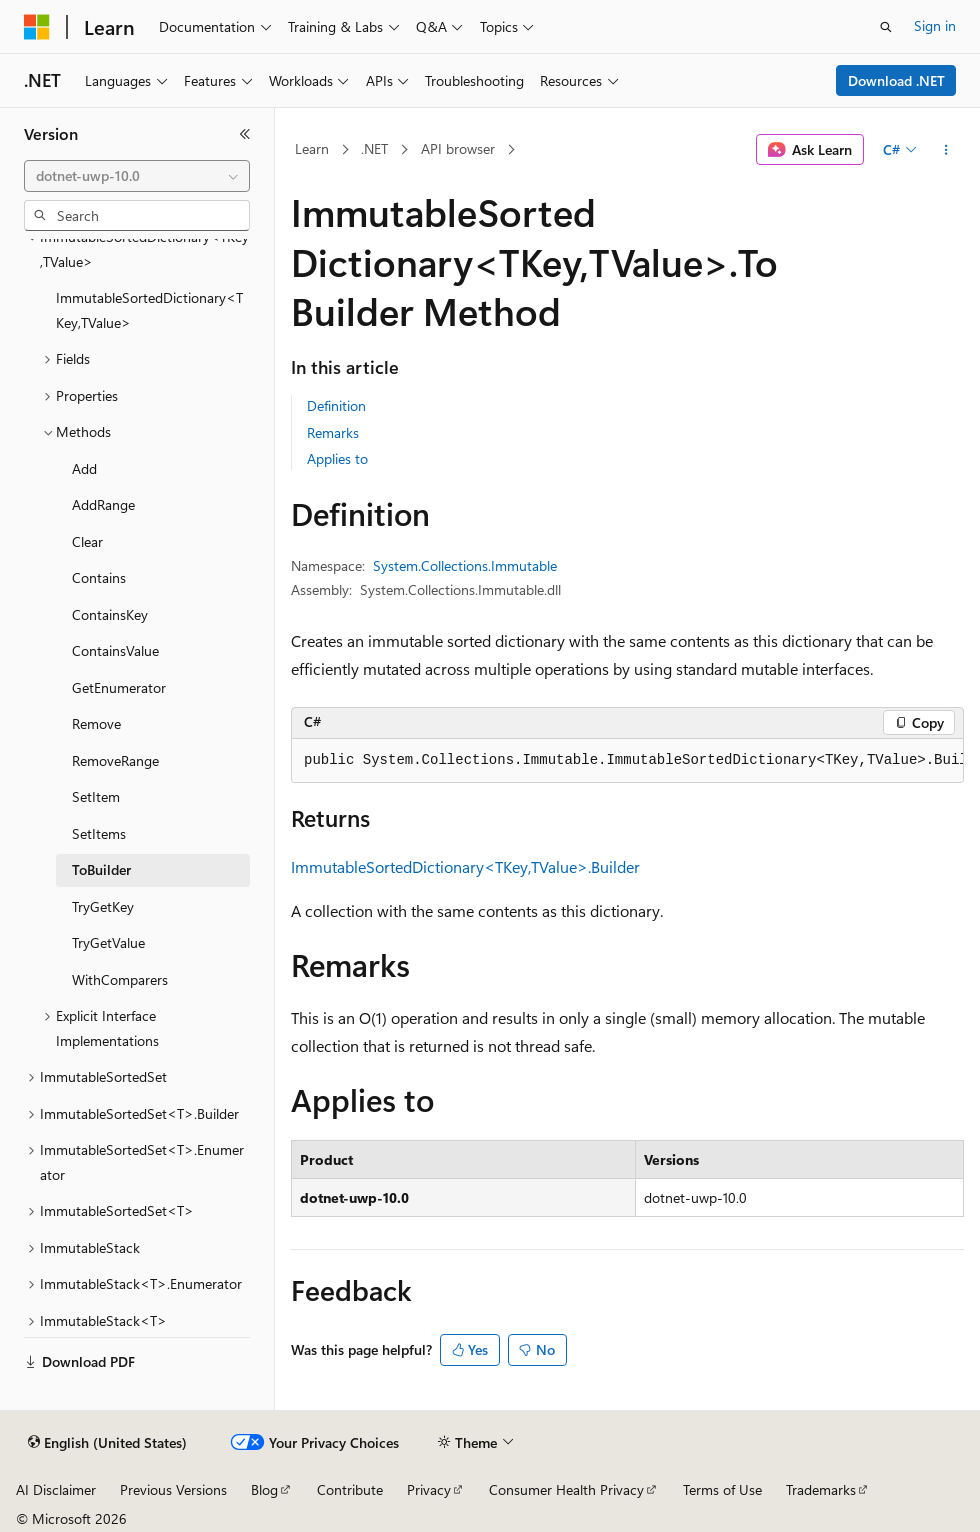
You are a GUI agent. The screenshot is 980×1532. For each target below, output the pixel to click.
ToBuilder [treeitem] (101, 869)
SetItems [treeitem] (99, 833)
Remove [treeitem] (96, 723)
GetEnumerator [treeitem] (119, 687)
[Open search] (886, 27)
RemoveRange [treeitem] (115, 760)
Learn (312, 148)
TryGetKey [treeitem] (103, 906)
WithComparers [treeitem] (120, 979)
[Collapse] (245, 134)
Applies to (337, 458)
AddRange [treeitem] (103, 504)
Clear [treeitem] (87, 541)
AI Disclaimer (56, 1489)
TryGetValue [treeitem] (108, 942)
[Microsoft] (37, 27)
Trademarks (821, 1489)
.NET (374, 148)
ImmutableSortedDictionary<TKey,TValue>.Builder (465, 866)
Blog (264, 1489)
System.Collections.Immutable (465, 565)
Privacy (429, 1489)
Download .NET (896, 80)
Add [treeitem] (84, 468)
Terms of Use (722, 1489)
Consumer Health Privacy (566, 1489)
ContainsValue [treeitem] (115, 650)
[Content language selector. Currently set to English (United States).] (107, 1443)
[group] (627, 761)
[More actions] (946, 150)
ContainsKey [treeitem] (110, 614)
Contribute (350, 1489)
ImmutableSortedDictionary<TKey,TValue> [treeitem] (149, 310)
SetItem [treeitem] (96, 796)
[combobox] (137, 176)
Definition (336, 405)
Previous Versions (173, 1489)
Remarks (333, 432)
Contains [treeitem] (99, 577)
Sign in (935, 25)
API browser (458, 148)
